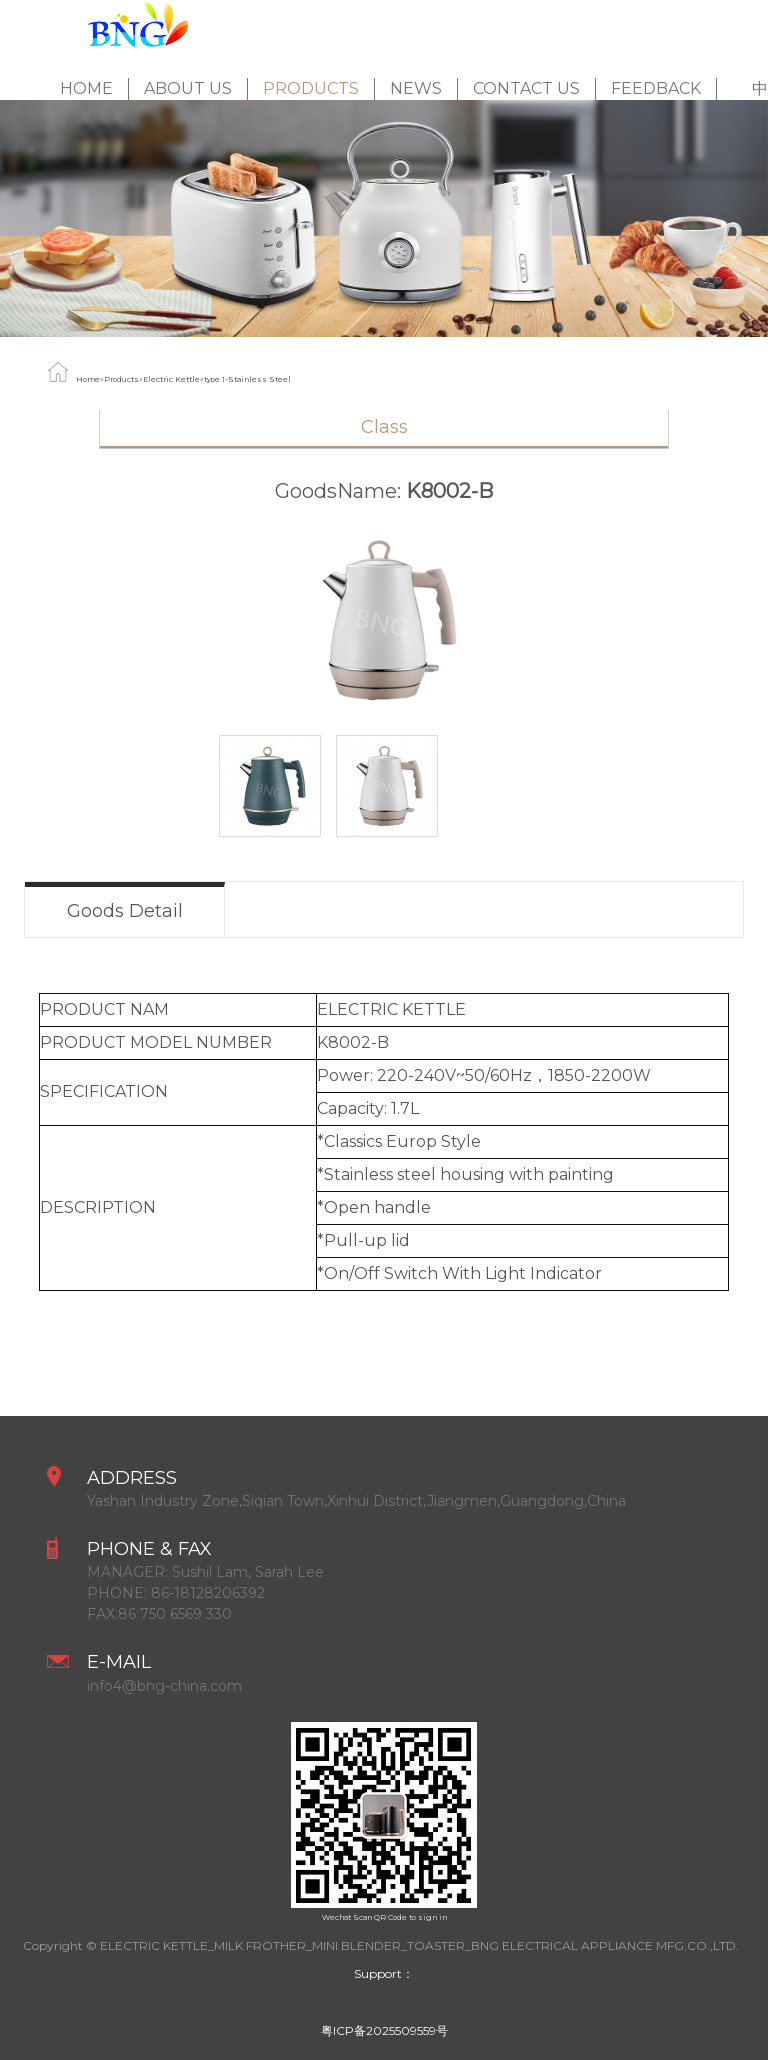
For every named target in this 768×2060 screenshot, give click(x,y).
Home (86, 88)
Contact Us (526, 88)
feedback (656, 88)
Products (311, 88)
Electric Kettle (171, 379)
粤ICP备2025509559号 (384, 2030)
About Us (188, 88)
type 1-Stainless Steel (247, 379)
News (416, 88)
